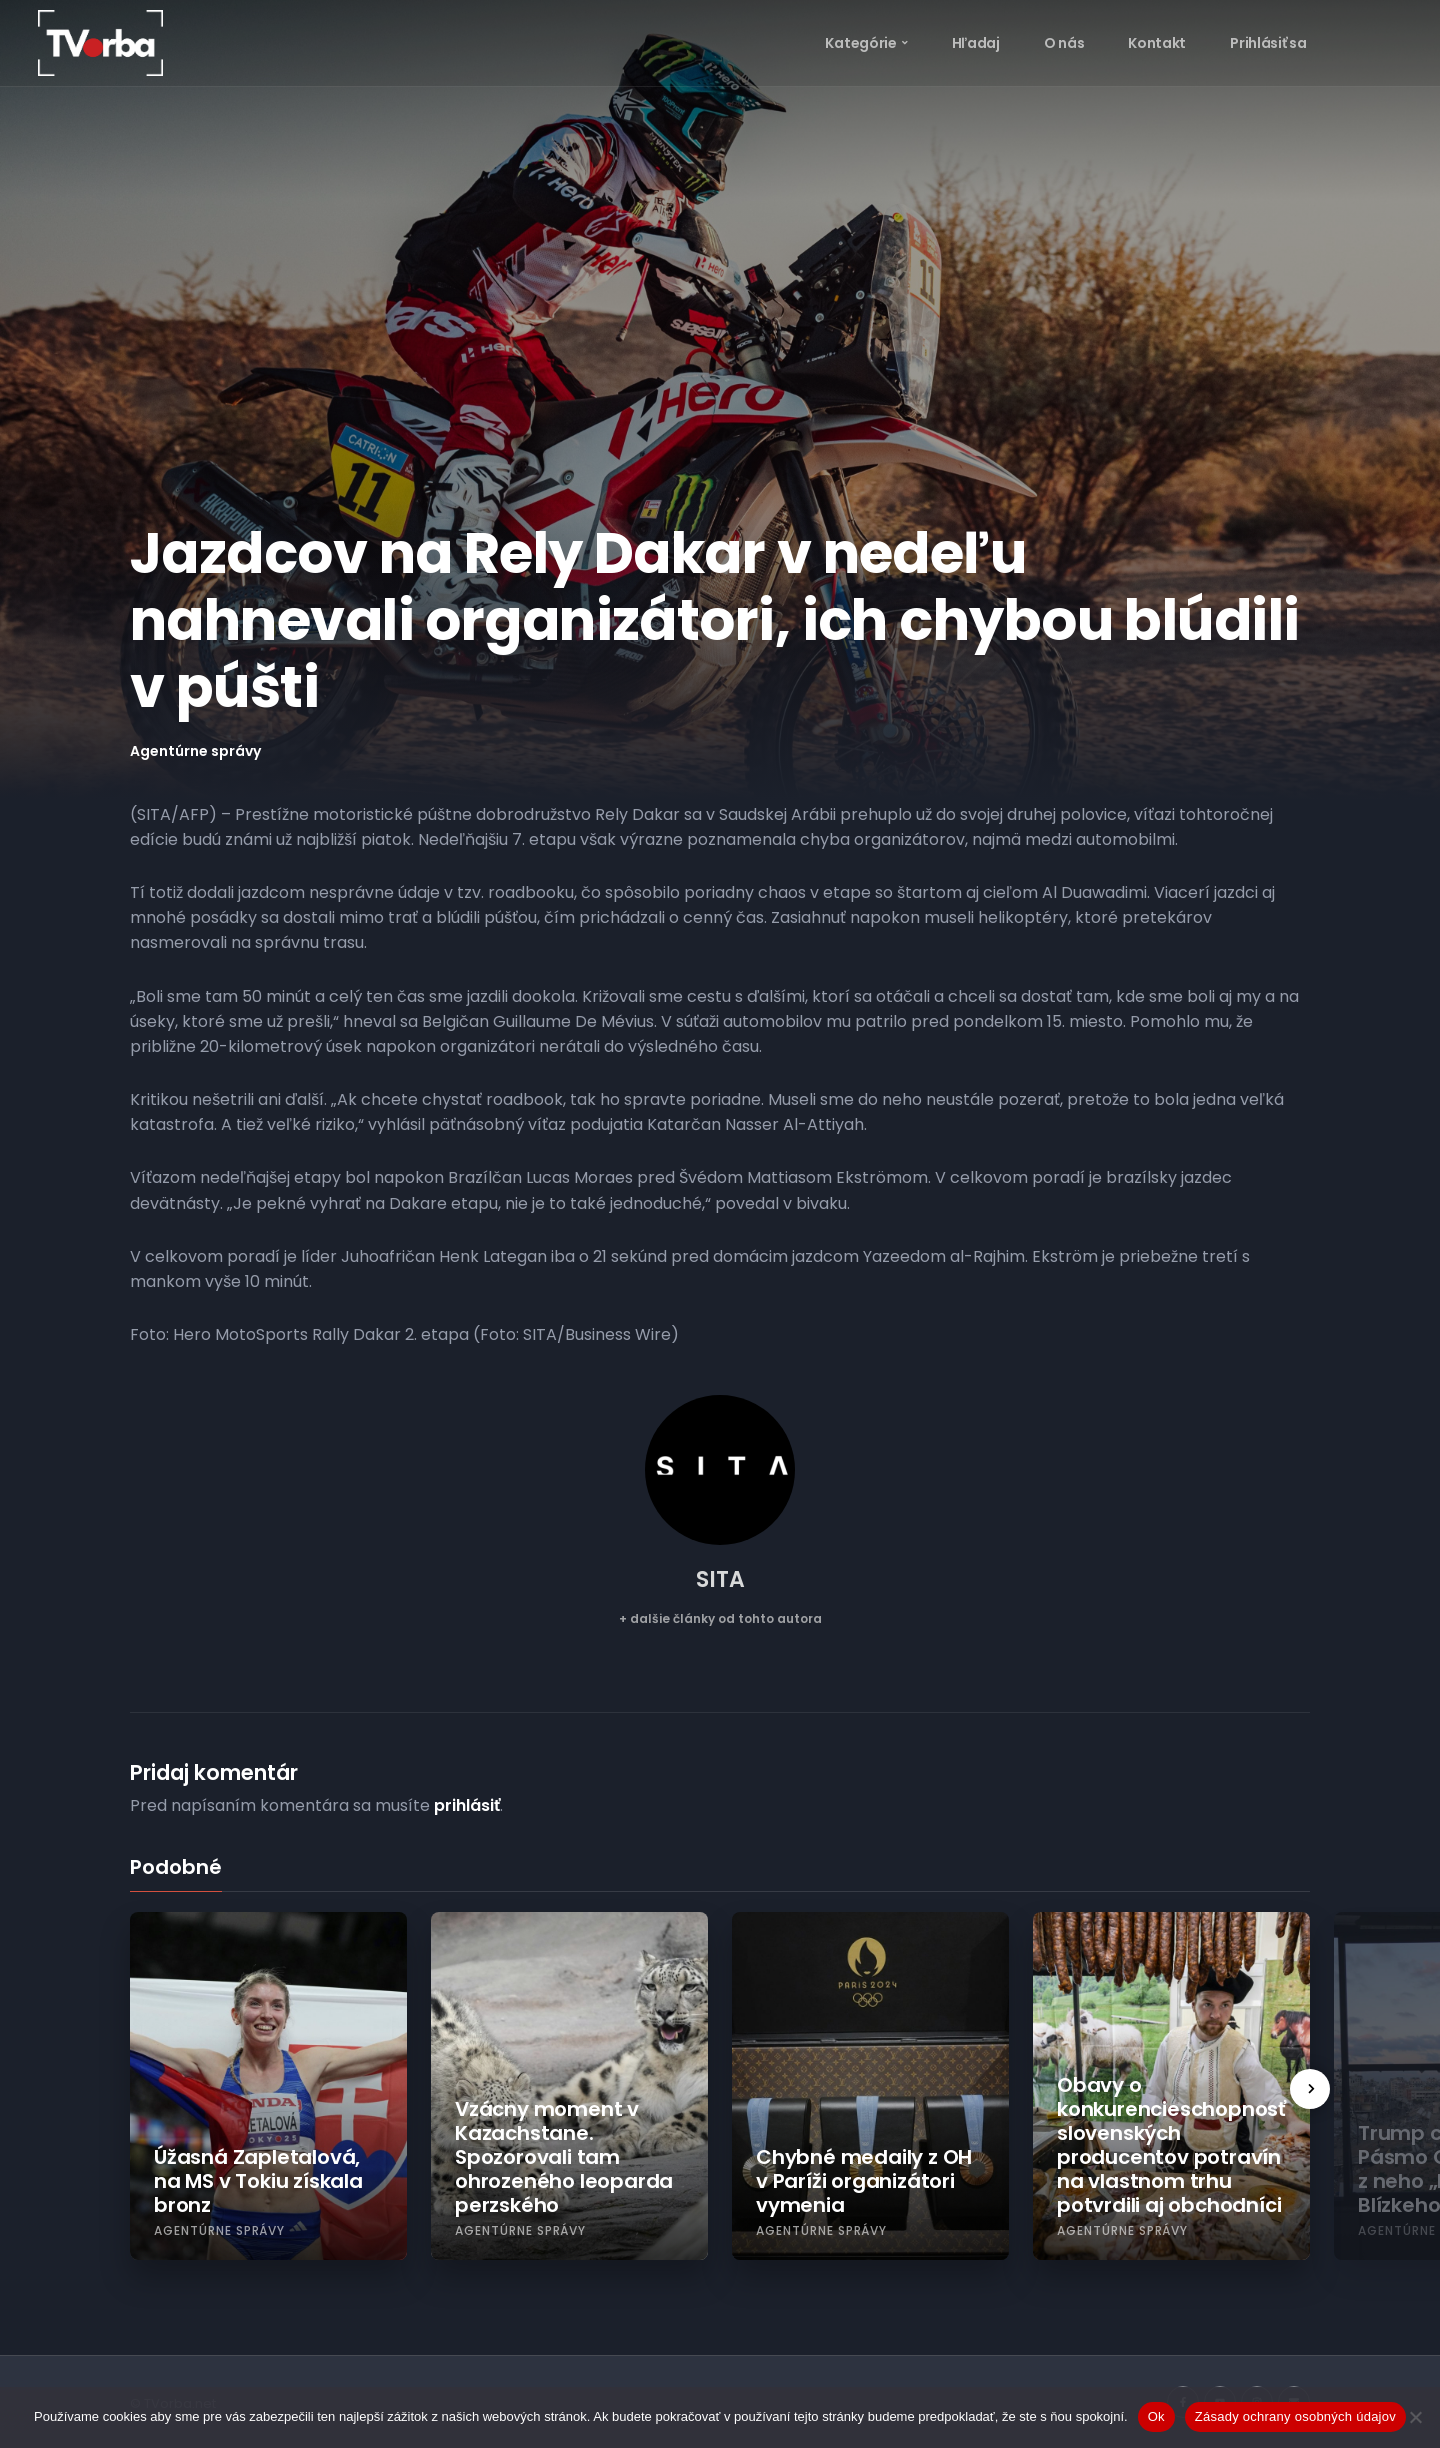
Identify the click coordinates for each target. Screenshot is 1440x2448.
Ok (1156, 2416)
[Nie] (1415, 2417)
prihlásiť (467, 1805)
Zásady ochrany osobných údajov (1295, 2416)
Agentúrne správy (195, 751)
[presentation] (1310, 2089)
